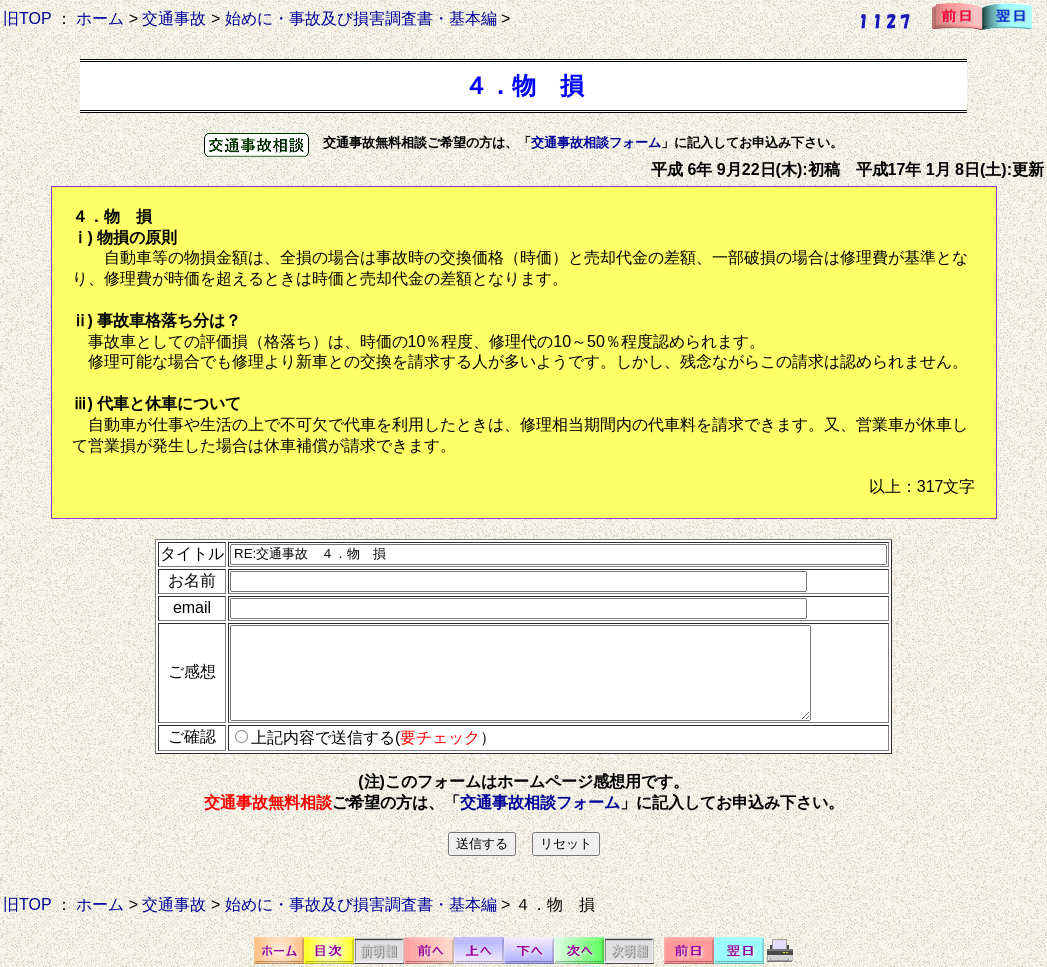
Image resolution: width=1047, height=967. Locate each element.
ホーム (100, 18)
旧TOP (27, 18)
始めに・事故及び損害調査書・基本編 (361, 18)
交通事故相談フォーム (596, 142)
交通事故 (174, 18)
